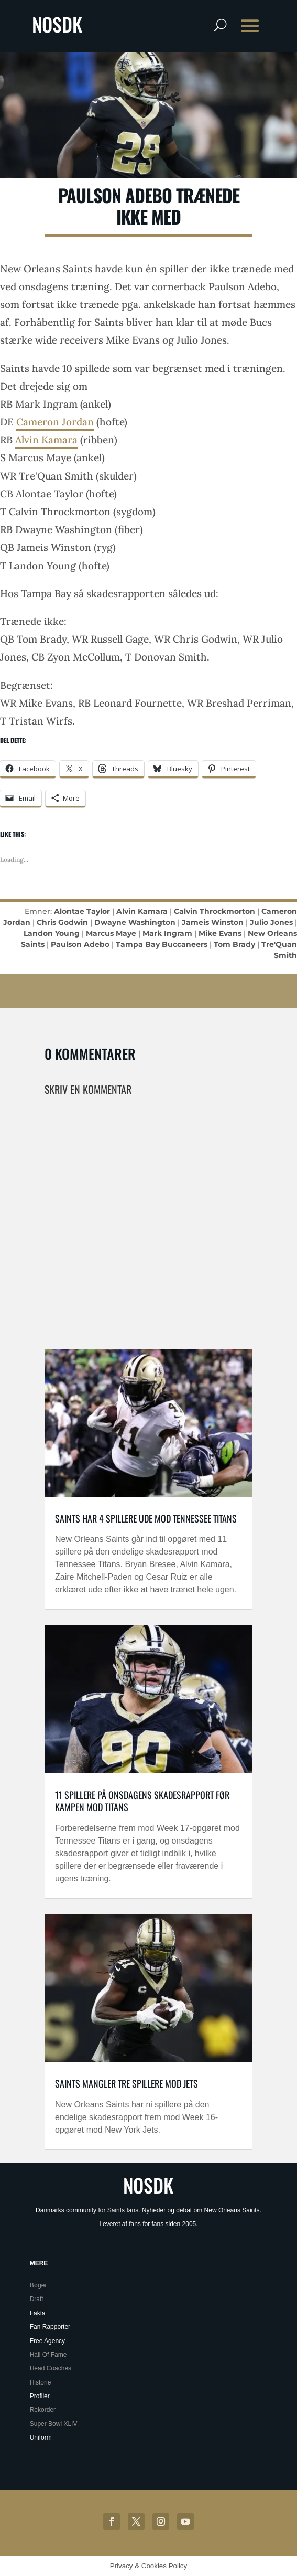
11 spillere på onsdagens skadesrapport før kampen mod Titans (142, 1801)
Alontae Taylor (82, 911)
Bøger (38, 2285)
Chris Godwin (62, 922)
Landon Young (52, 933)
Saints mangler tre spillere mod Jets (126, 2083)
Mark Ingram (167, 933)
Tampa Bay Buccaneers (161, 944)
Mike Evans (220, 933)
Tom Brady (234, 944)
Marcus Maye (111, 933)
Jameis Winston (213, 922)
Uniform (41, 2437)
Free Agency (47, 2341)
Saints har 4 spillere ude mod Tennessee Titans (146, 1518)
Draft (36, 2299)
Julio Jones (271, 922)
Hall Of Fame (48, 2354)
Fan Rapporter (50, 2326)
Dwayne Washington (134, 922)
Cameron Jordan (55, 422)
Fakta (38, 2313)
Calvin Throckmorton (214, 911)
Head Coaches (50, 2368)
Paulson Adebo (80, 944)
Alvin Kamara (46, 439)
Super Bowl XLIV (54, 2424)
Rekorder (43, 2409)
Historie (40, 2382)
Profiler (40, 2396)
